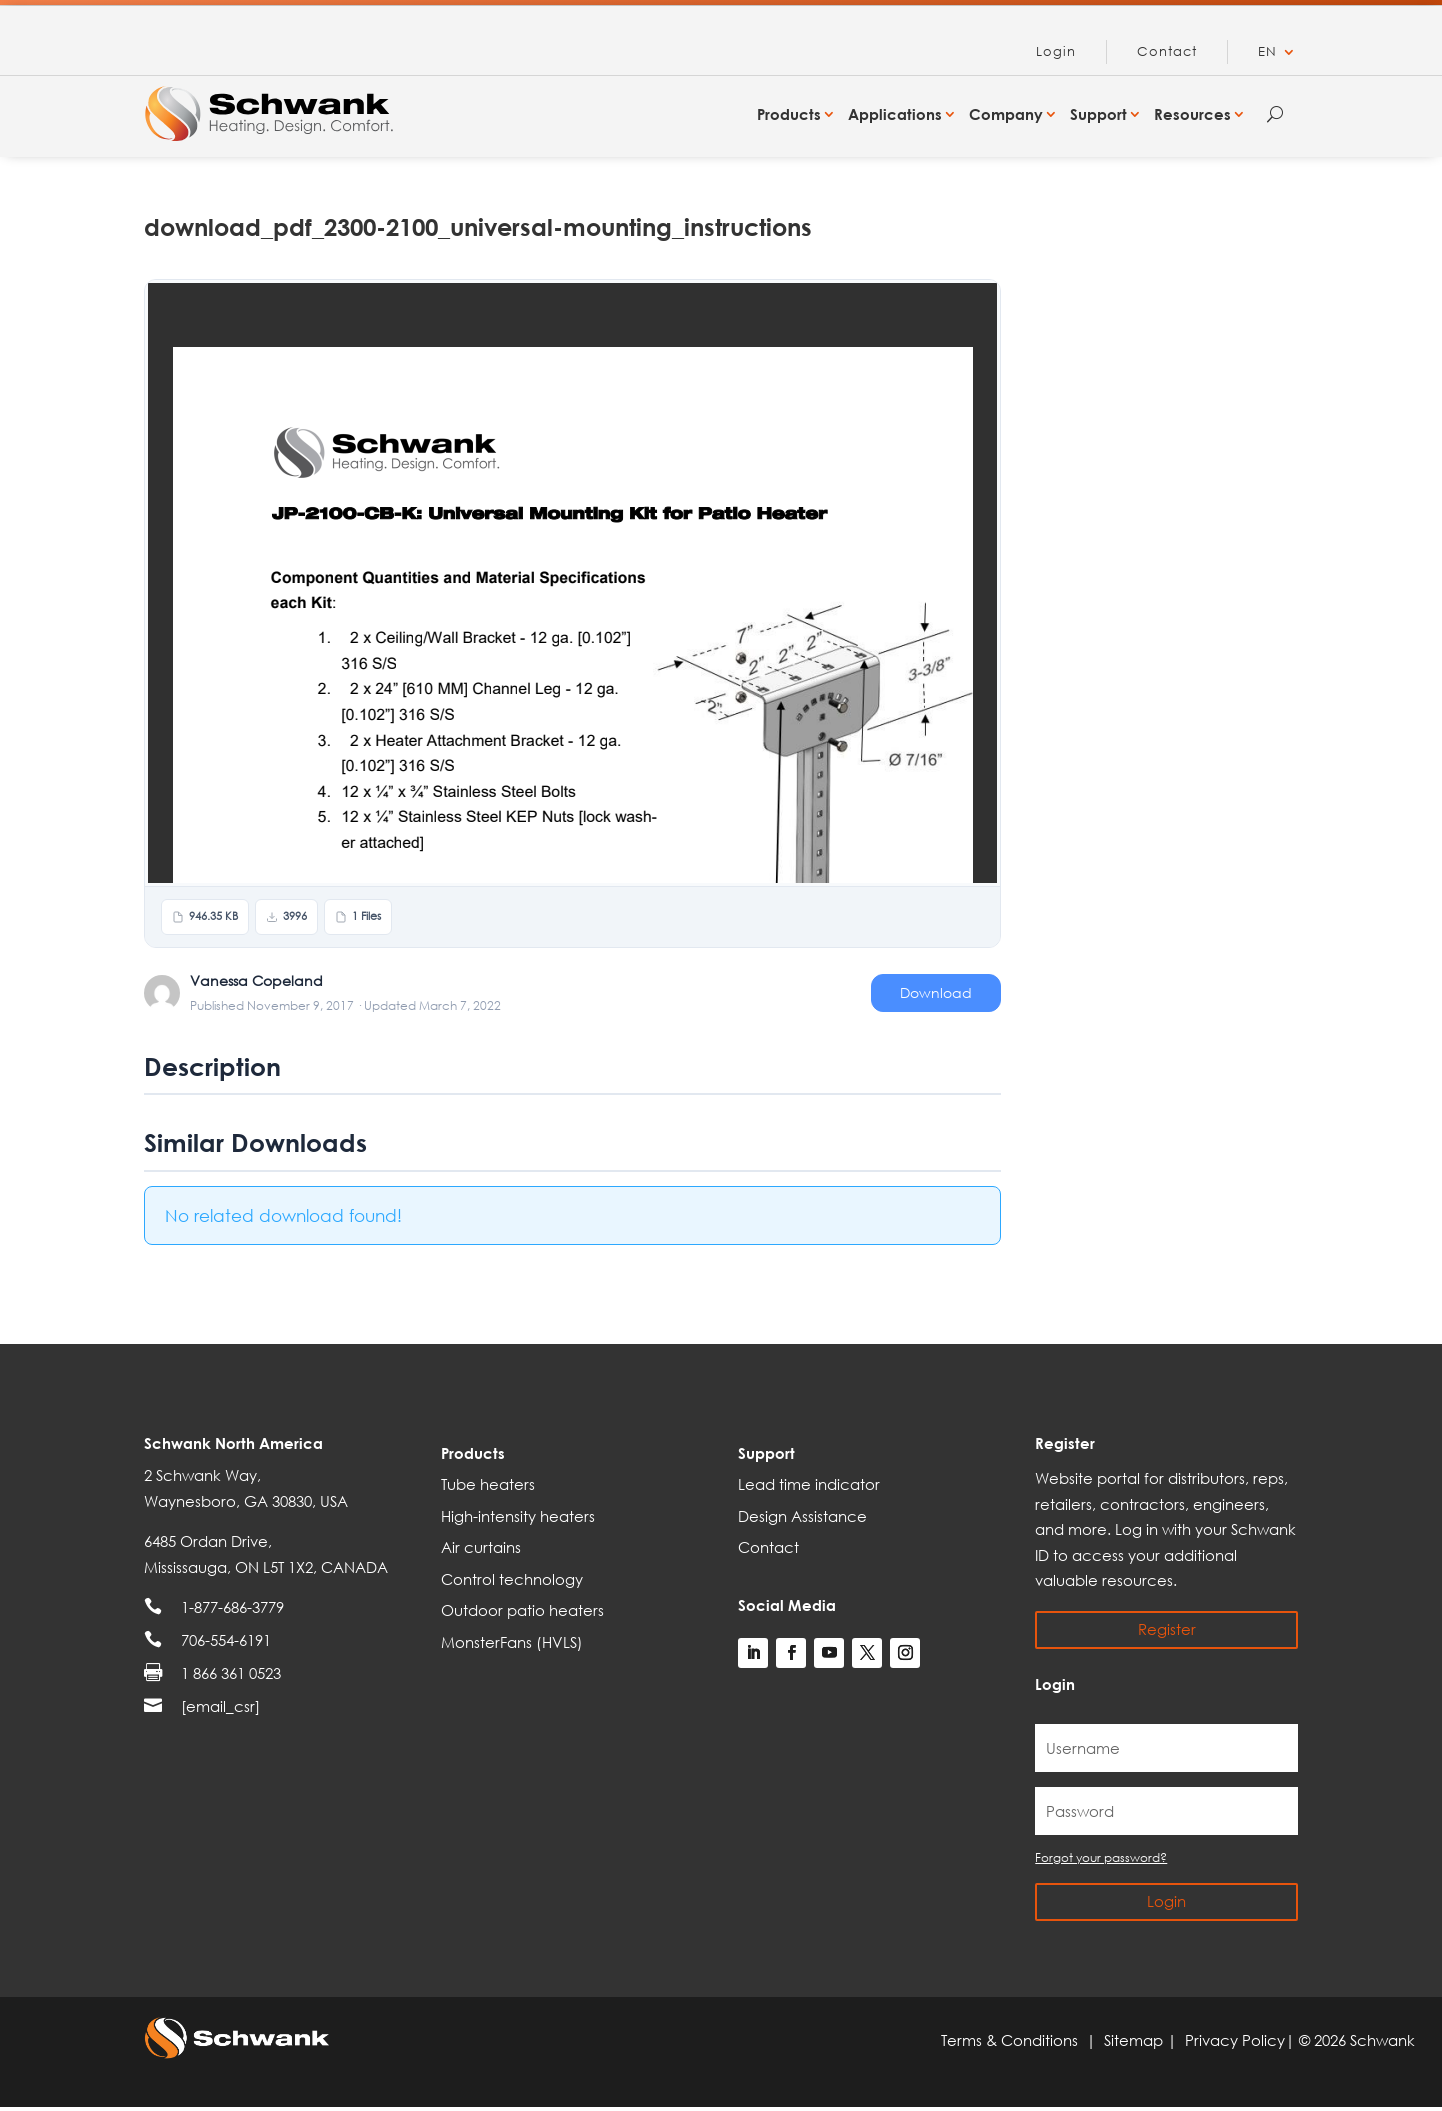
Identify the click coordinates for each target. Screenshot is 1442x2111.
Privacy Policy (1235, 2040)
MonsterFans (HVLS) (512, 1642)
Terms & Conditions (1013, 2040)
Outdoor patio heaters (522, 1610)
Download (936, 992)
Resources (1192, 114)
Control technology (512, 1579)
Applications (895, 114)
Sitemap (1135, 2040)
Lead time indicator (809, 1484)
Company (1006, 114)
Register (1167, 1629)
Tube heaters (488, 1484)
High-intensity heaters (518, 1516)
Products (789, 114)
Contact (1167, 52)
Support (1098, 114)
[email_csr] (220, 1706)
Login (1056, 52)
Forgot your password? (1101, 1857)
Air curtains (481, 1547)
